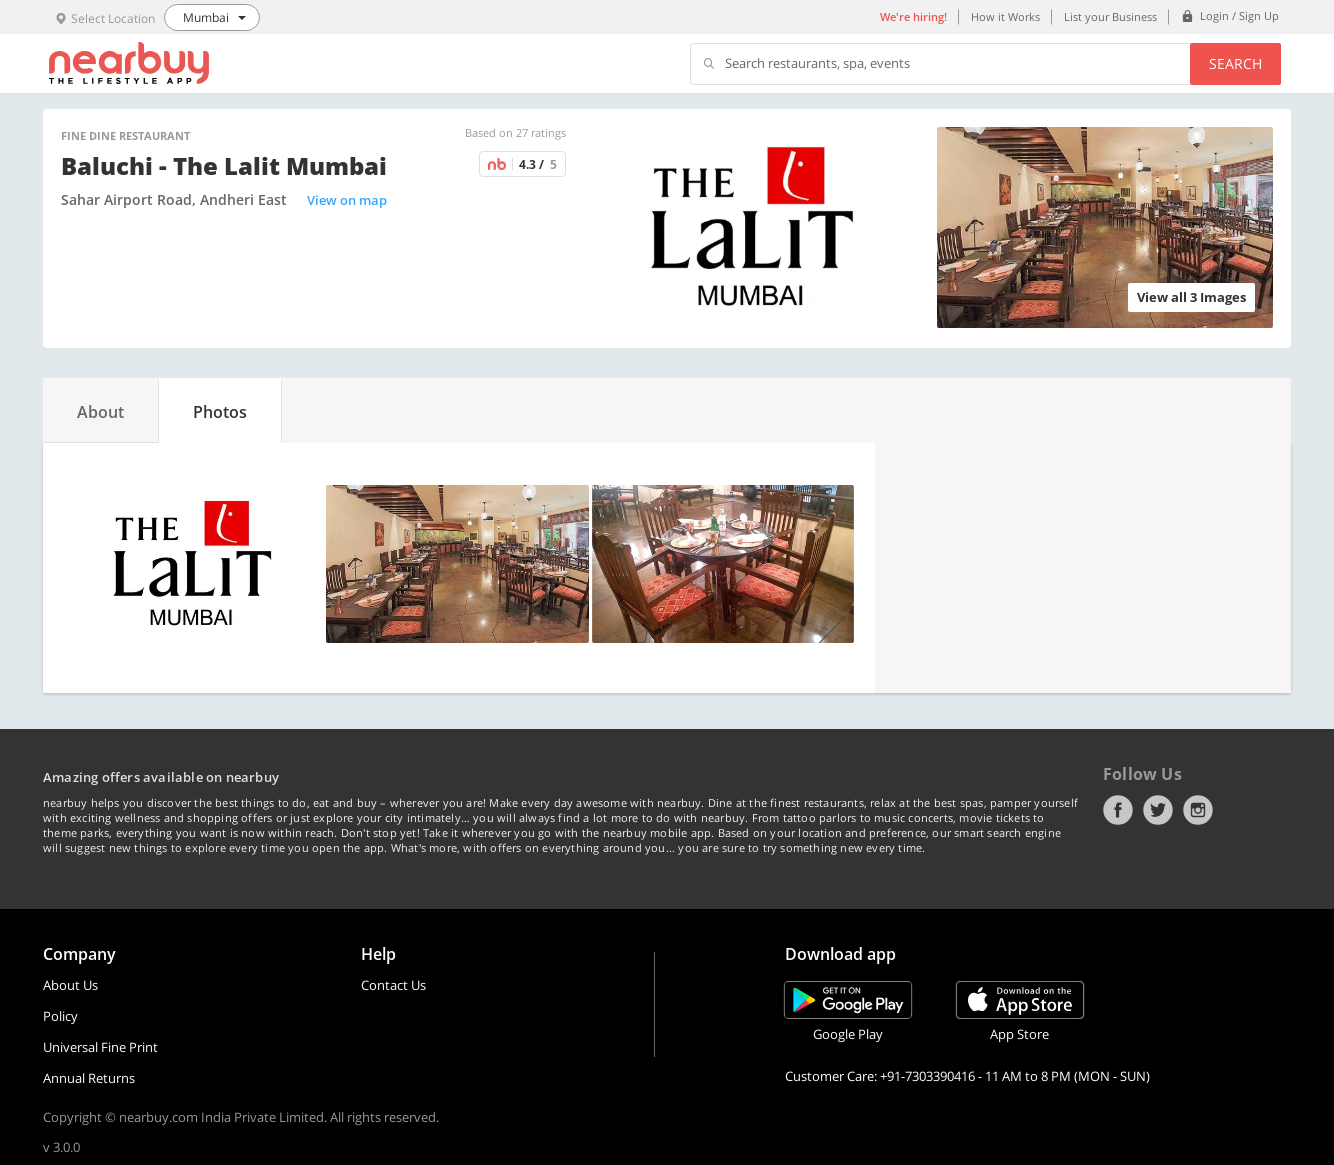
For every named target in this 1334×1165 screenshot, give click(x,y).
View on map (347, 200)
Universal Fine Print (100, 1047)
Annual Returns (89, 1078)
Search (1235, 63)
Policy (60, 1016)
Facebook (1118, 810)
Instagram (1198, 810)
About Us (70, 985)
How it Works (1005, 16)
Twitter (1158, 810)
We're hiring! (913, 16)
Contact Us (393, 985)
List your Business (1110, 16)
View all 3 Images (1191, 297)
